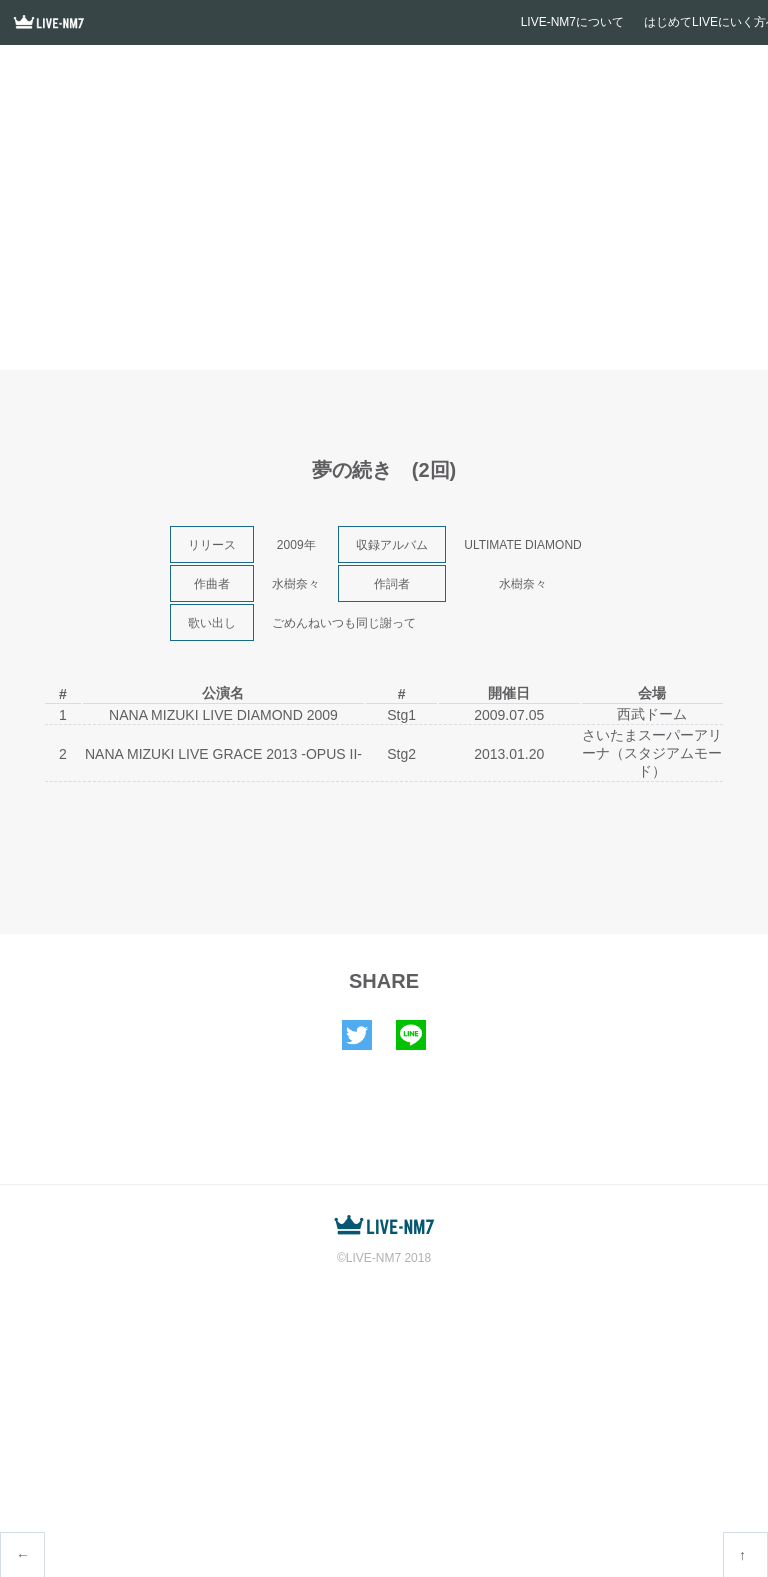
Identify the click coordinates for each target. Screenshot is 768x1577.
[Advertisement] (384, 215)
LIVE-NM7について (572, 22)
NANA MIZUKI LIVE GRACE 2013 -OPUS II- (223, 754)
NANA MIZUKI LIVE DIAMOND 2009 (223, 715)
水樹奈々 (296, 584)
